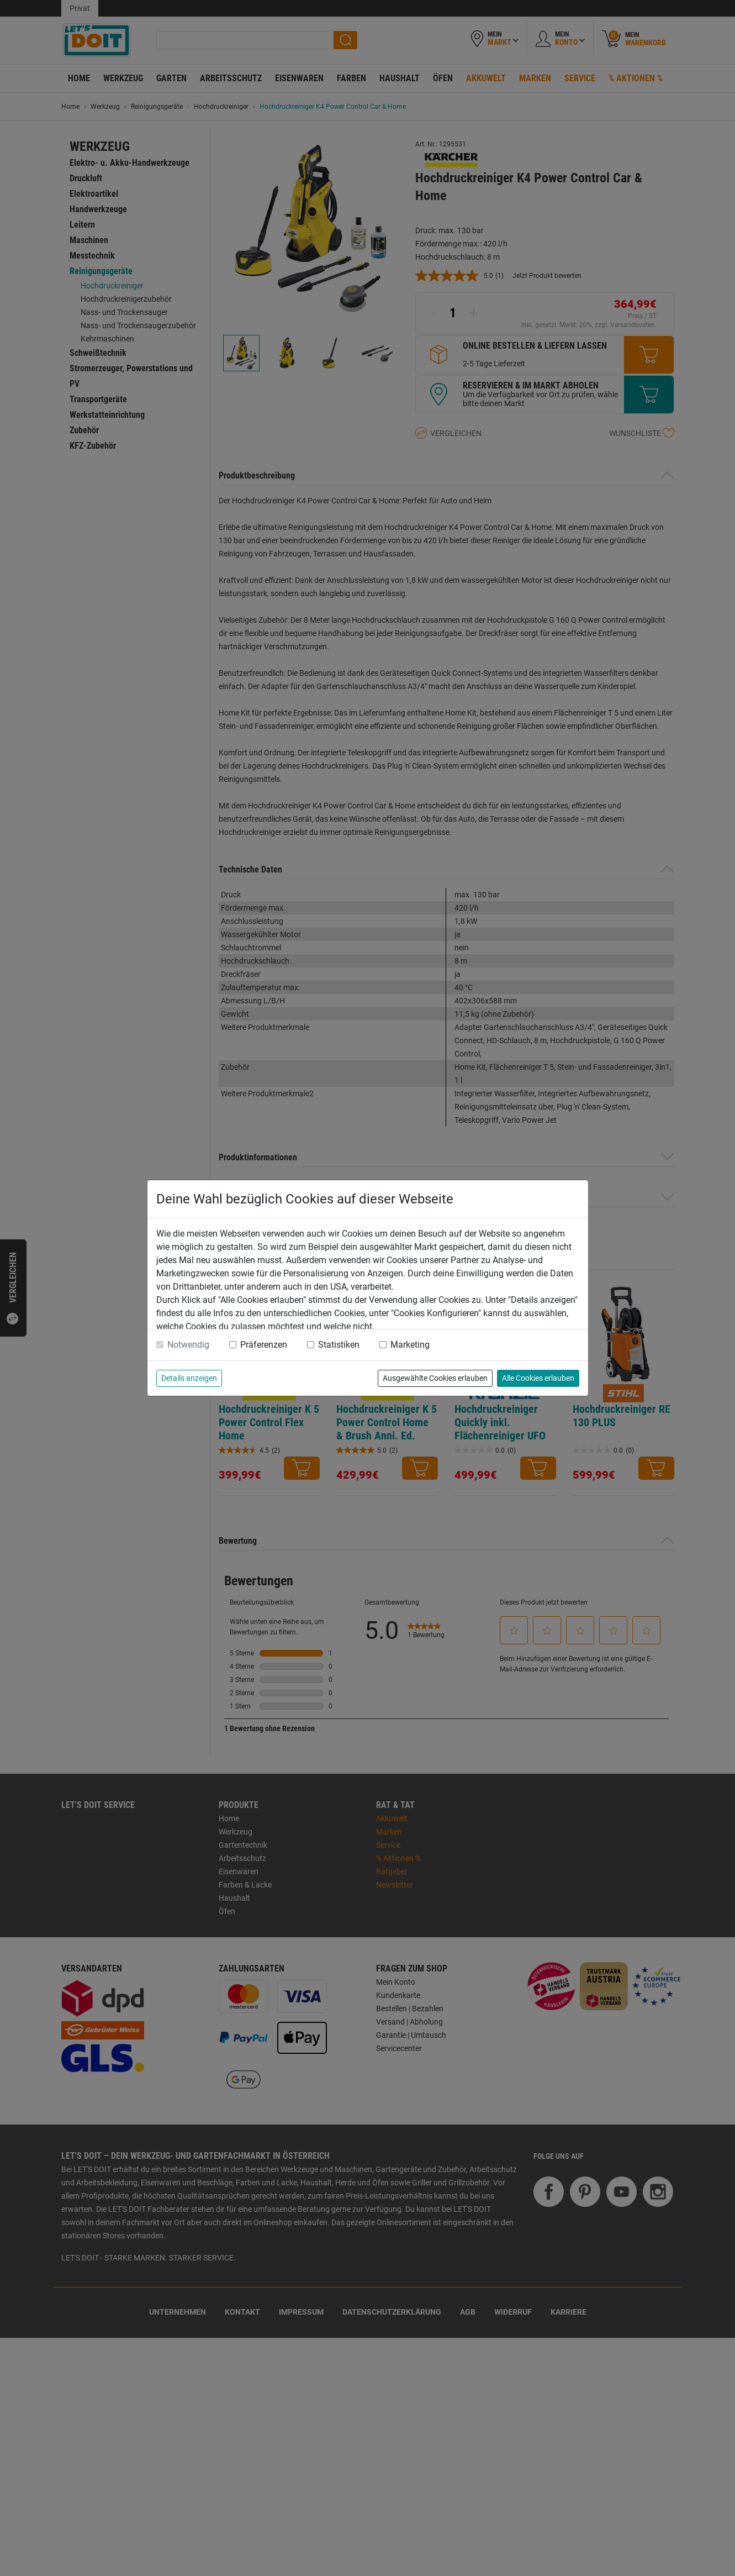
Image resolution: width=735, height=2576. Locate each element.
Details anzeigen (189, 1378)
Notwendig (188, 1344)
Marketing (410, 1344)
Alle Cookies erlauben (538, 1378)
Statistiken (338, 1344)
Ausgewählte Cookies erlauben (435, 1378)
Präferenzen (263, 1344)
